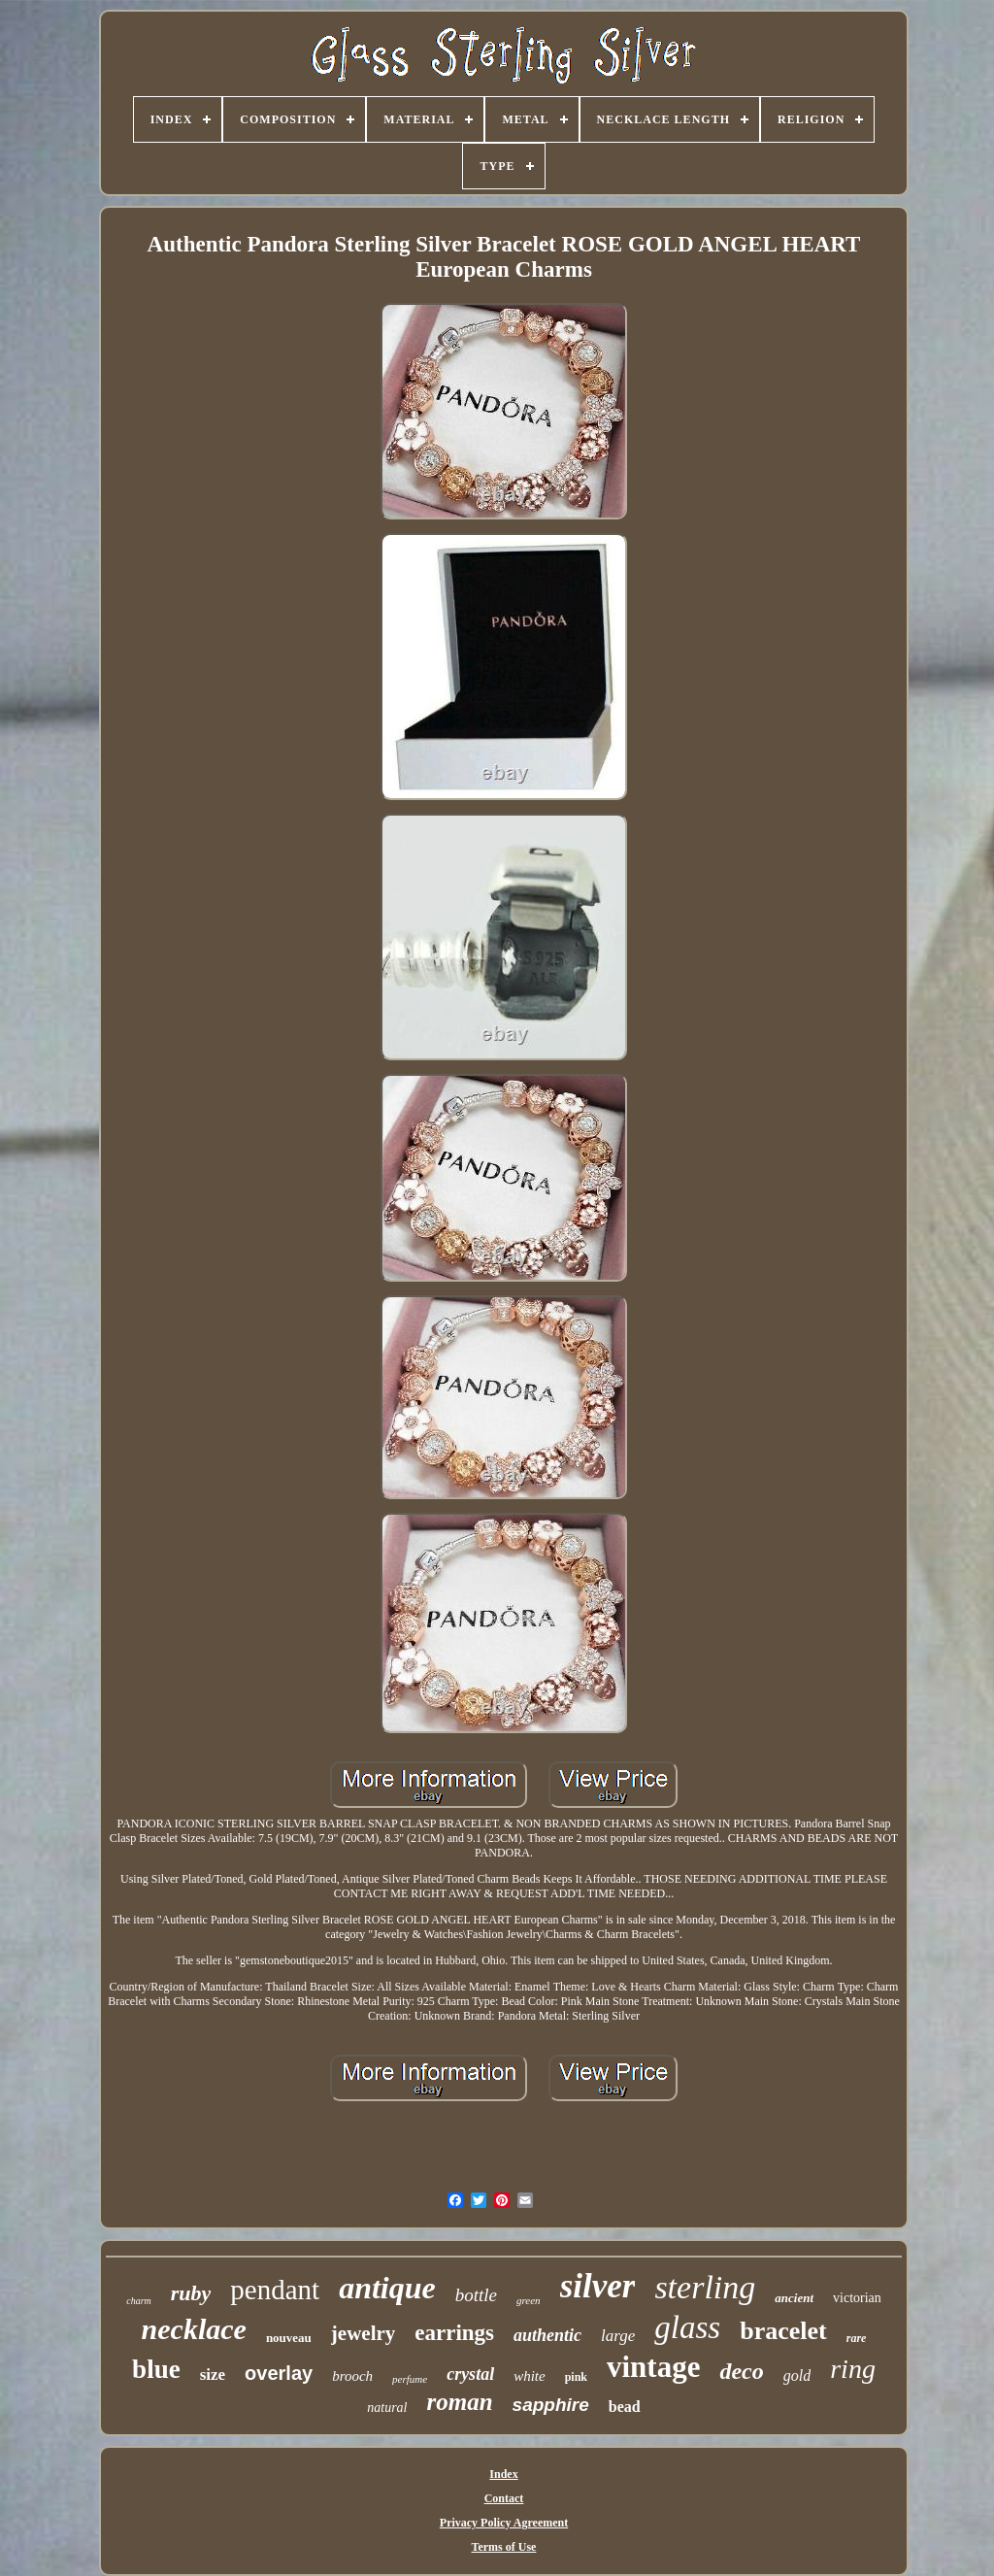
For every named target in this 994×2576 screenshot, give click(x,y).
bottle (476, 2295)
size (212, 2374)
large (618, 2335)
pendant (274, 2289)
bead (625, 2406)
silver (598, 2286)
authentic (547, 2335)
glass (687, 2327)
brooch (352, 2376)
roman (460, 2402)
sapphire (551, 2404)
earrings (454, 2333)
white (530, 2376)
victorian (857, 2298)
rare (856, 2338)
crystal (470, 2374)
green (528, 2300)
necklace (194, 2329)
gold (797, 2375)
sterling (704, 2287)
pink (576, 2377)
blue (156, 2369)
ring (853, 2369)
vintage (653, 2367)
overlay (279, 2373)
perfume (409, 2379)
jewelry (363, 2333)
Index (503, 2474)
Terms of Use (504, 2547)
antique (387, 2287)
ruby (191, 2293)
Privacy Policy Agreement (504, 2522)
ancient (794, 2298)
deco (741, 2371)
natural (387, 2407)
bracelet (783, 2331)
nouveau (289, 2337)
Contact (504, 2498)
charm (138, 2300)
